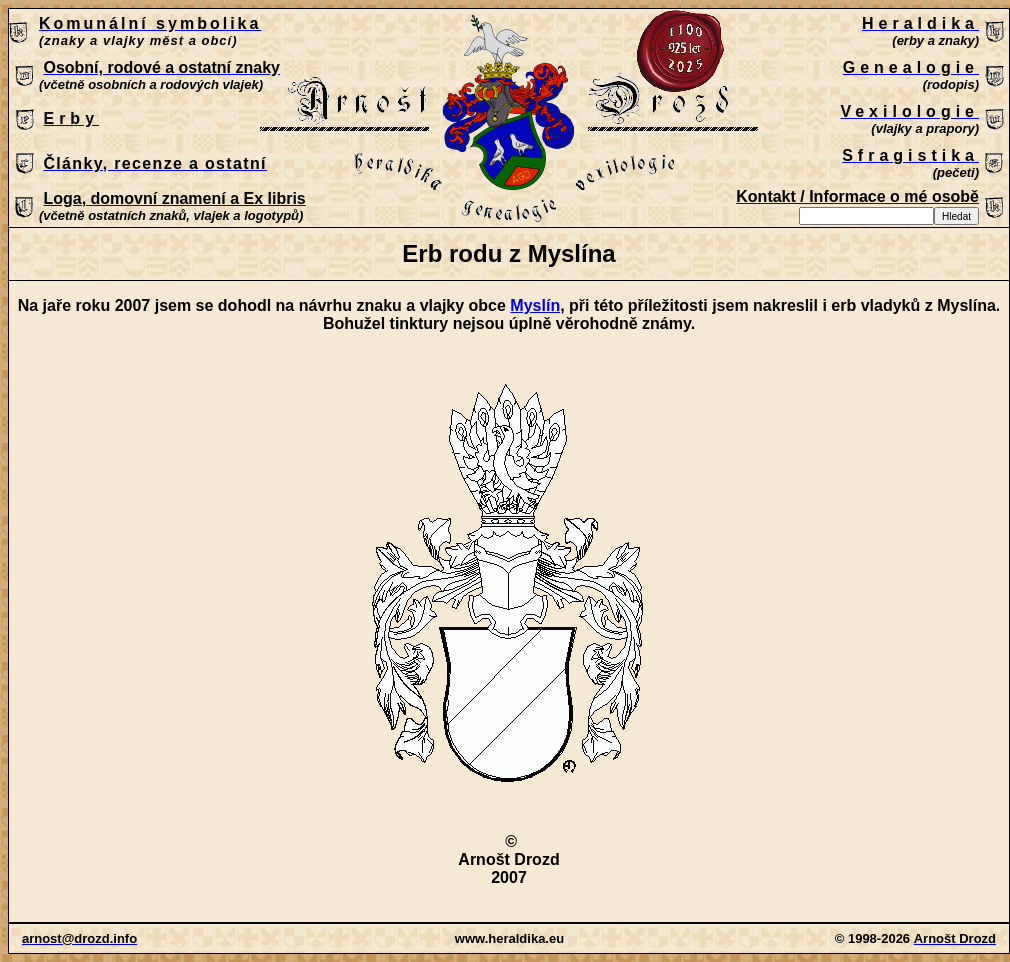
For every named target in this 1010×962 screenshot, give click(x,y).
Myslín (535, 305)
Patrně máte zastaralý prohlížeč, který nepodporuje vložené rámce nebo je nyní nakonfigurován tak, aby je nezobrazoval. (509, 119)
